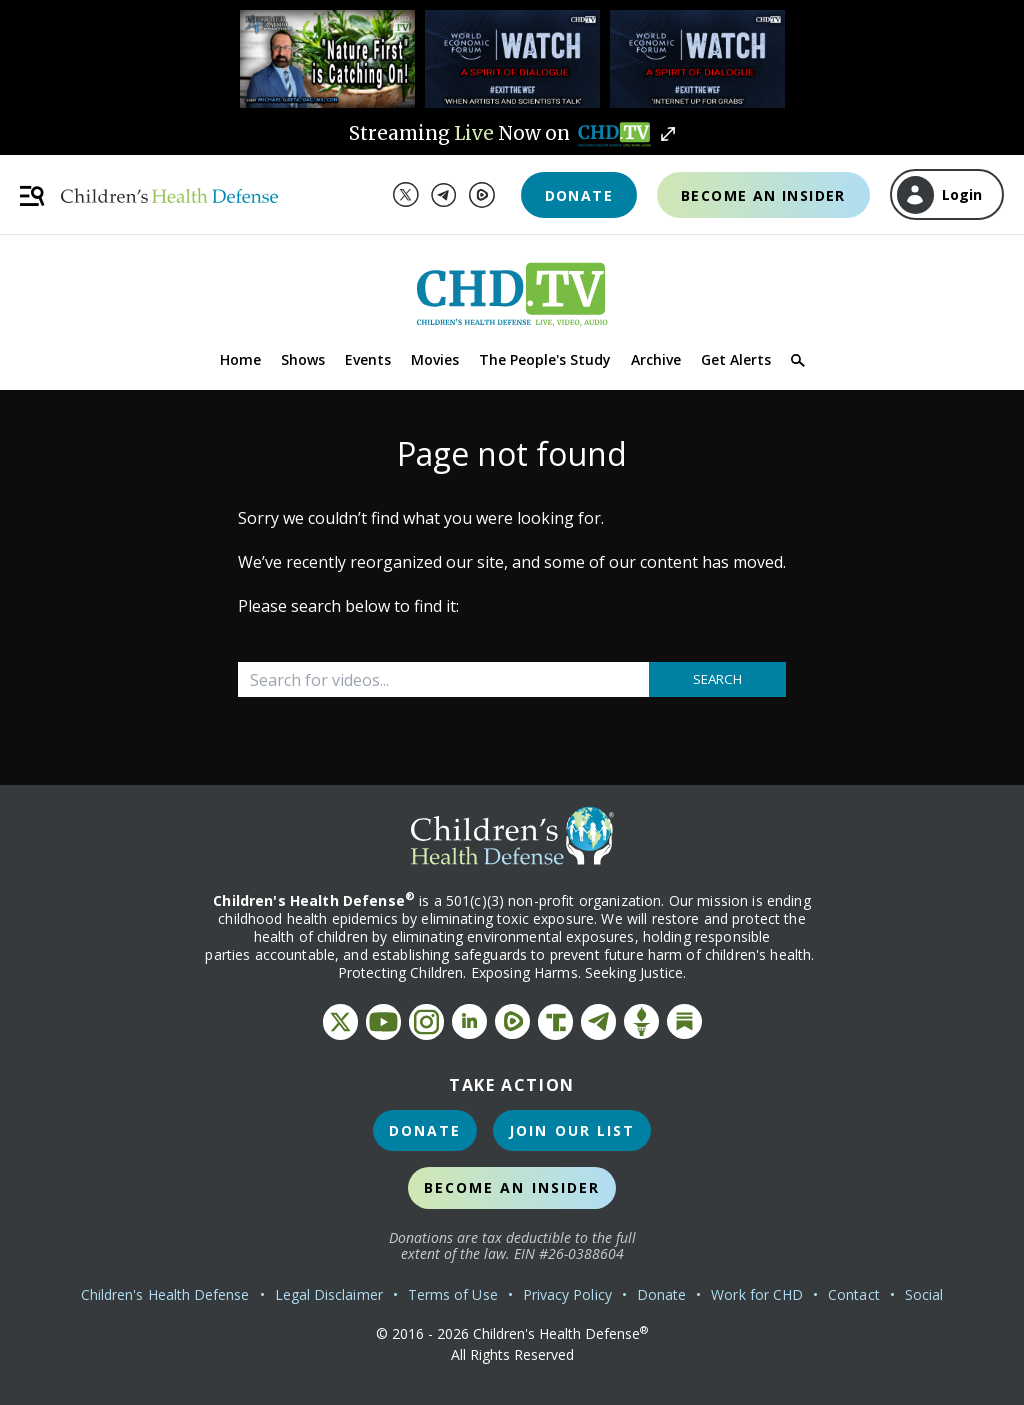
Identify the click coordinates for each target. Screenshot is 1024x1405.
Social (924, 1294)
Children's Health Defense (165, 1294)
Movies (435, 359)
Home (240, 359)
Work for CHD (757, 1294)
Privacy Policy (567, 1294)
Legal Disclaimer (329, 1294)
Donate (579, 195)
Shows (303, 359)
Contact (854, 1294)
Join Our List (572, 1130)
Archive (656, 359)
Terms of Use (453, 1294)
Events (368, 359)
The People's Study (545, 359)
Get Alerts (736, 359)
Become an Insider (763, 195)
